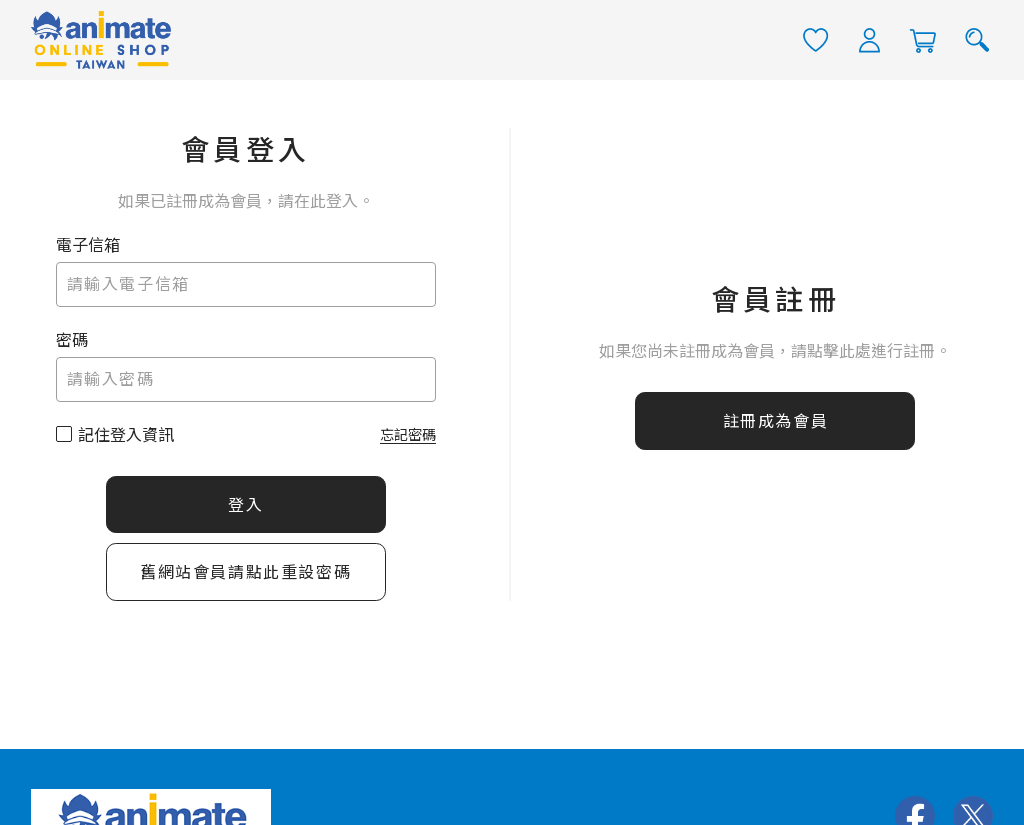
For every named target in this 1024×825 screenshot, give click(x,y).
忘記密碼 (408, 434)
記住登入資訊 (126, 434)
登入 (245, 504)
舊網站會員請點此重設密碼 (245, 572)
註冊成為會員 (776, 421)
